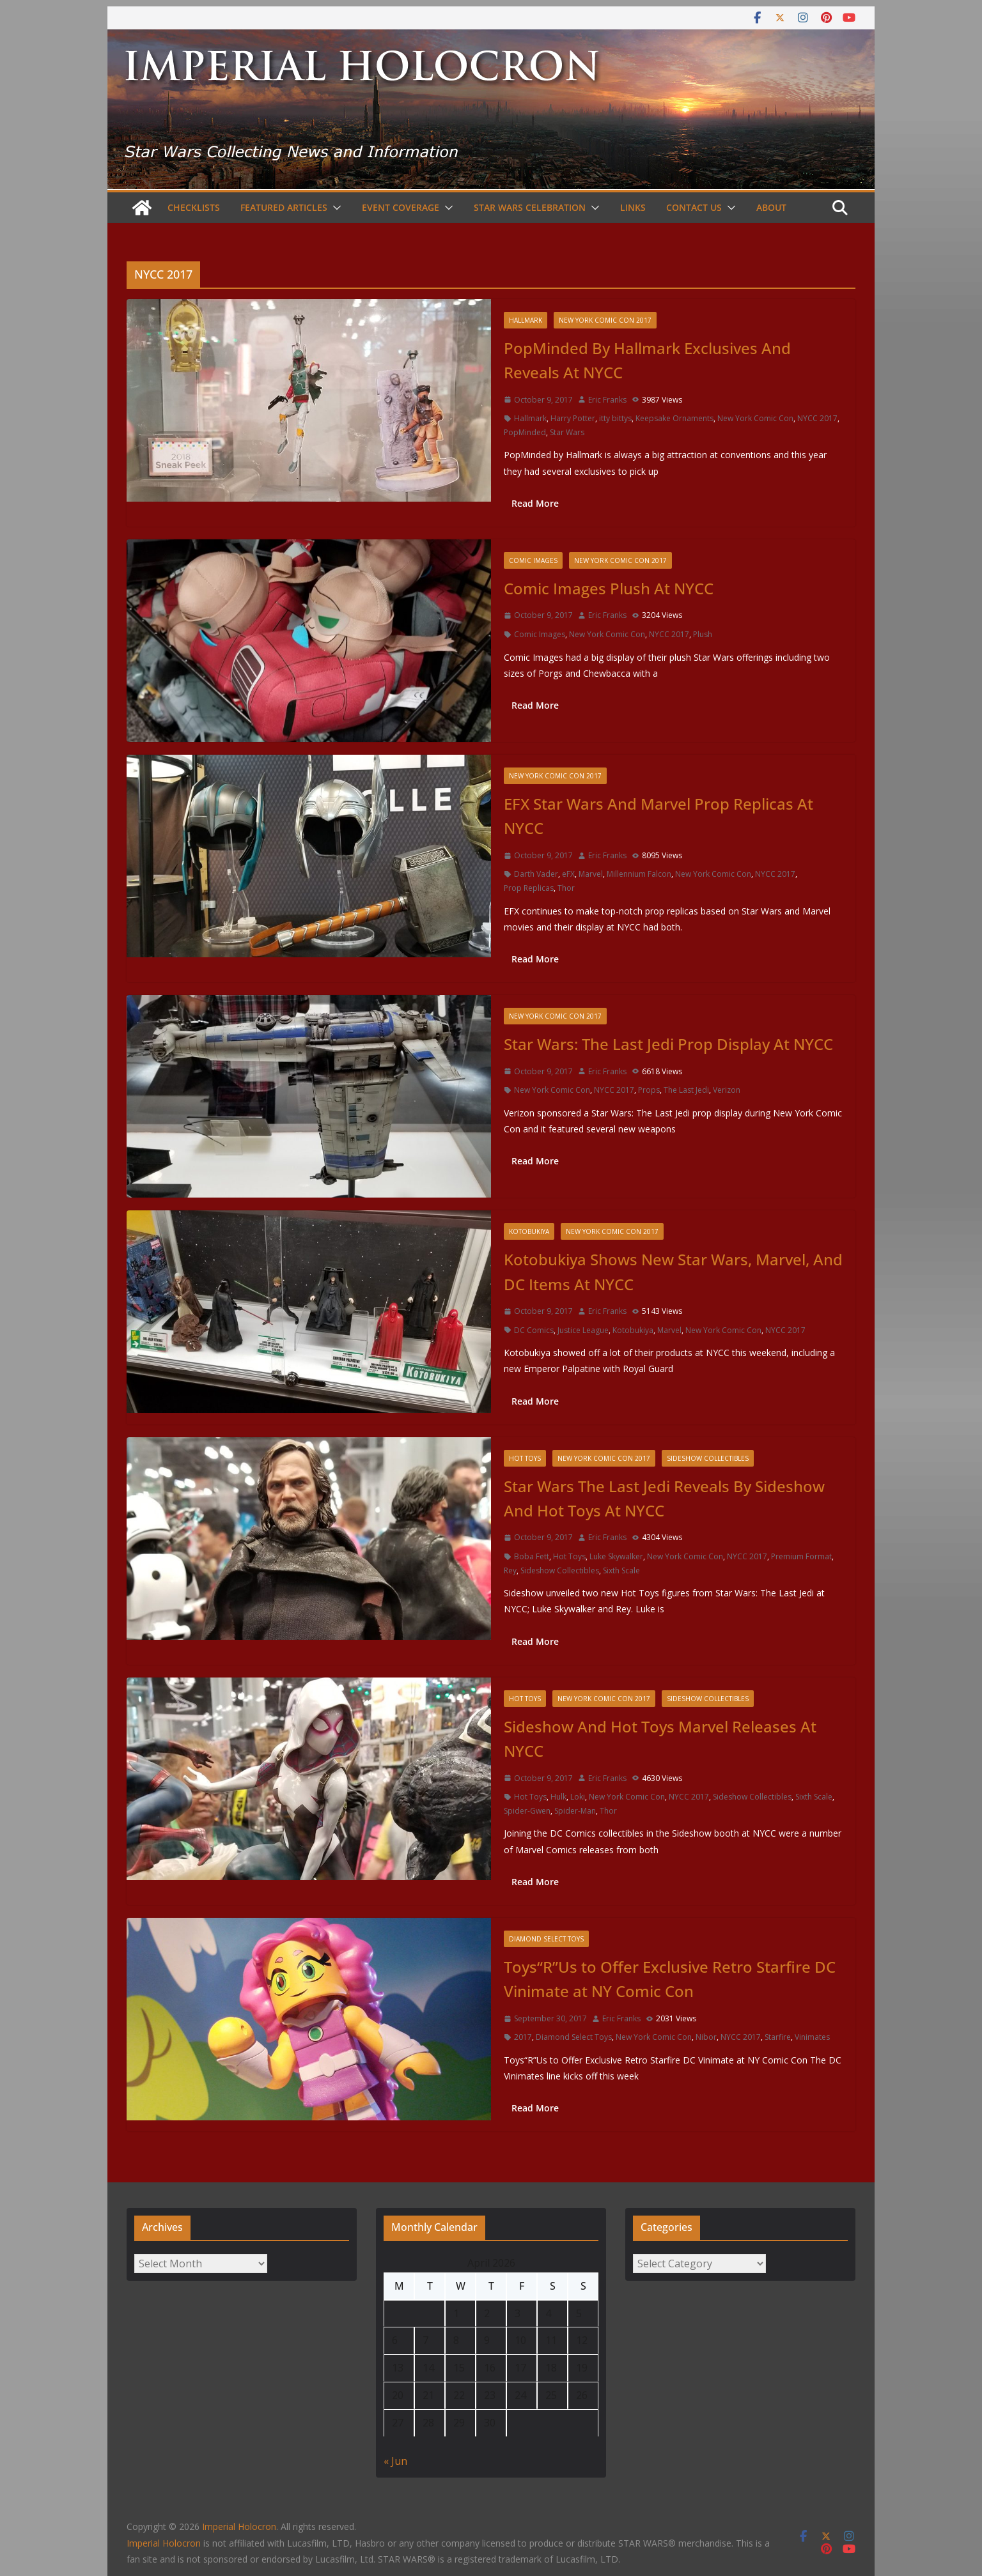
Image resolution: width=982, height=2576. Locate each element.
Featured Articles (283, 207)
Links (633, 207)
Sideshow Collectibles (708, 1458)
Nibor (706, 2037)
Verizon (726, 1089)
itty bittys (615, 418)
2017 (523, 2037)
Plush (702, 634)
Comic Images (533, 560)
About (771, 207)
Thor (566, 888)
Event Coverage (400, 207)
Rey (510, 1570)
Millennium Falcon (639, 873)
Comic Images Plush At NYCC (608, 588)
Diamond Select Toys (546, 1938)
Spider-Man (575, 1810)
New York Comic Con (755, 418)
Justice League (583, 1330)
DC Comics (534, 1330)
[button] (334, 208)
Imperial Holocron (164, 2543)
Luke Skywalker (616, 1556)
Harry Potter (572, 418)
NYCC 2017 (817, 418)
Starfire (778, 2037)
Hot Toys (525, 1458)
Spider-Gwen (527, 1810)
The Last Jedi (686, 1089)
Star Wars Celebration (530, 207)
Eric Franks (607, 399)
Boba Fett (531, 1556)
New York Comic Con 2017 (605, 320)
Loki (577, 1796)
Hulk (558, 1796)
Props (649, 1089)
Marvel (591, 873)
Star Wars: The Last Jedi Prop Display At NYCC (668, 1043)
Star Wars (567, 432)
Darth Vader (536, 873)
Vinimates (812, 2037)
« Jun (395, 2461)
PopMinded (525, 432)
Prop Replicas (529, 888)
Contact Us (694, 207)
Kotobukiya (529, 1231)
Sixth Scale (621, 1570)
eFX (568, 873)
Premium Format (801, 1556)
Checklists (194, 207)
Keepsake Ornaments (674, 418)
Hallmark (525, 320)
